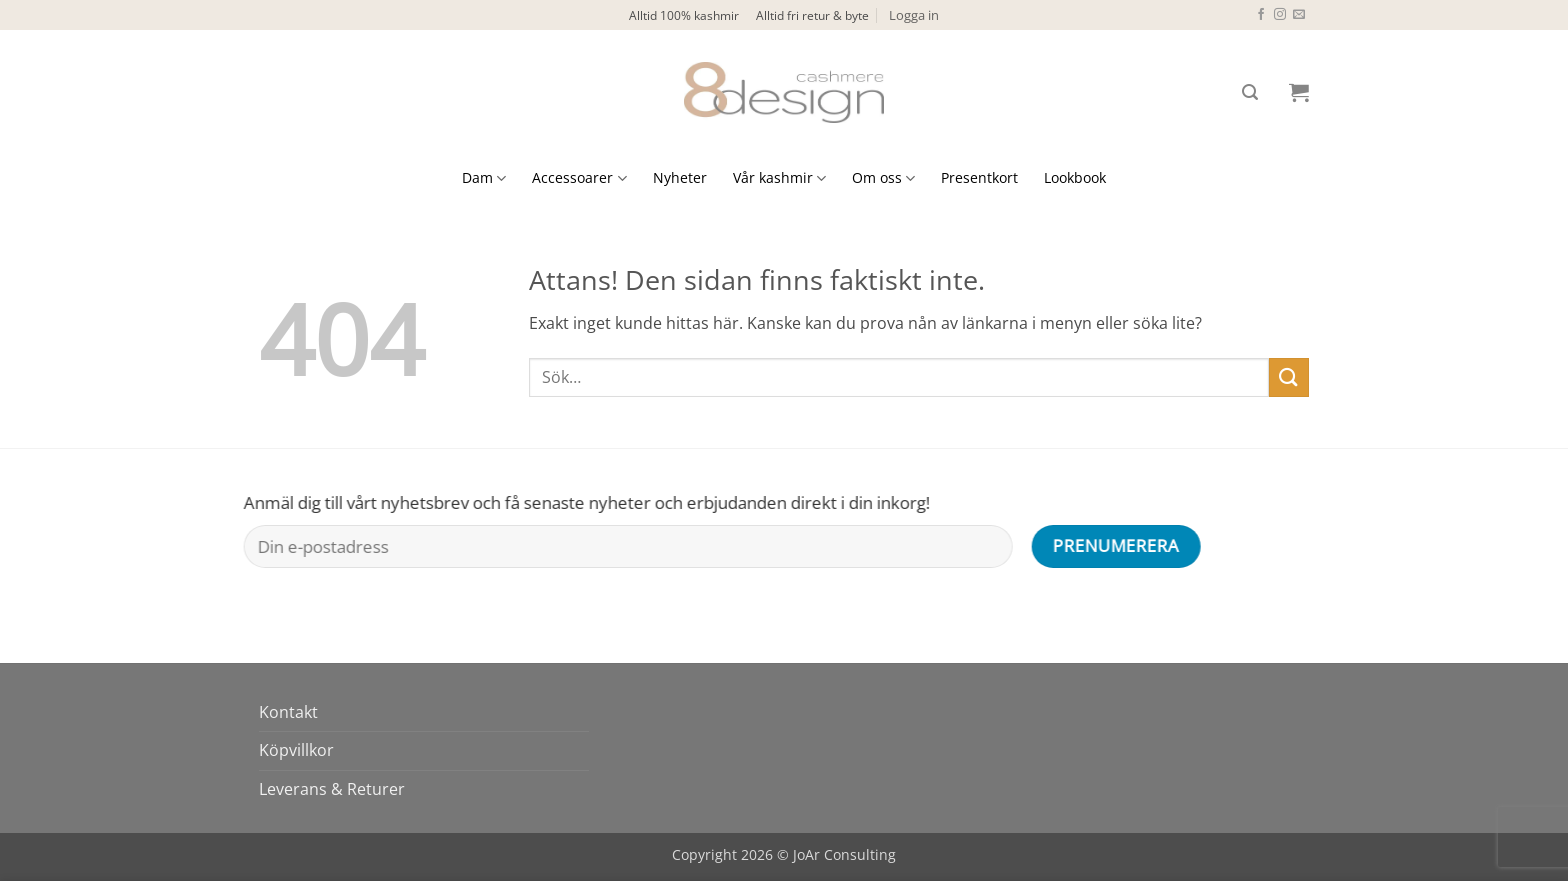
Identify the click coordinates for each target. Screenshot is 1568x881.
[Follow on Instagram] (1280, 15)
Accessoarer (579, 178)
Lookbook (1075, 177)
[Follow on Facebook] (1261, 15)
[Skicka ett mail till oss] (1299, 15)
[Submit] (1289, 377)
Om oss (883, 178)
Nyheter (680, 177)
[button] (914, 15)
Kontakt (288, 712)
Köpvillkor (296, 750)
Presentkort (979, 177)
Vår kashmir (779, 178)
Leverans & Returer (332, 789)
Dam (484, 178)
